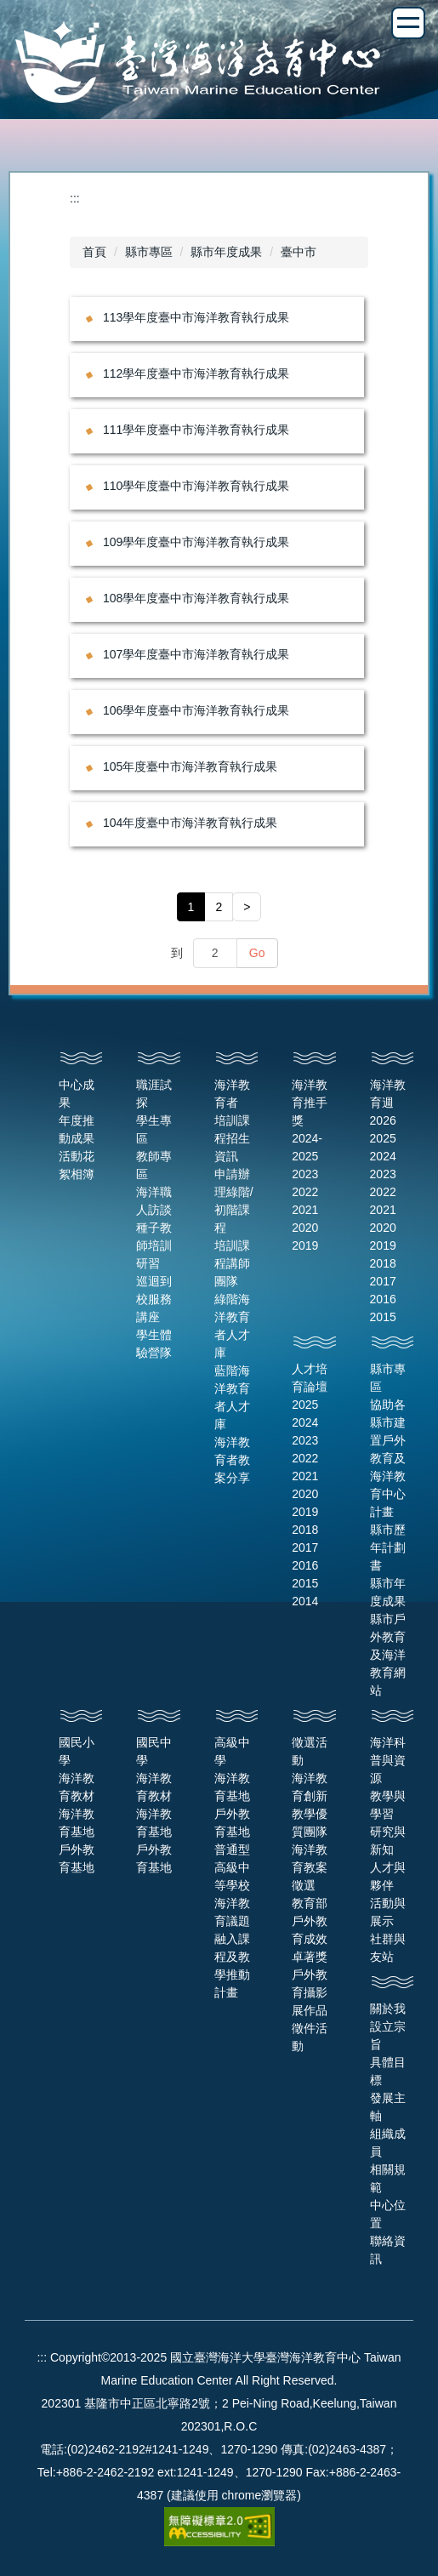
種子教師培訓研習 (154, 1245)
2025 (383, 1138)
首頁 (94, 252)
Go (257, 953)
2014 (305, 1601)
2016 (383, 1299)
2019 (305, 1245)
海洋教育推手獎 (309, 1102)
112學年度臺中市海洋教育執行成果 (196, 373)
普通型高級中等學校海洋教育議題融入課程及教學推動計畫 (232, 1921)
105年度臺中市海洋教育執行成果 (190, 766)
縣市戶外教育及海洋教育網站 (388, 1654)
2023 (305, 1174)
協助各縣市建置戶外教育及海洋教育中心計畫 (388, 1458)
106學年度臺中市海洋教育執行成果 (196, 710)
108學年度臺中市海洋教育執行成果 (196, 598)
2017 (383, 1281)
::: (75, 198)
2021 (305, 1210)
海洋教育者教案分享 (232, 1460)
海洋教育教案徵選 (309, 1867)
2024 (383, 1156)
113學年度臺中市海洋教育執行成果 (196, 317)
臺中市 (298, 252)
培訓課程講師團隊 (232, 1263)
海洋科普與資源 (388, 1760)
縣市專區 (149, 252)
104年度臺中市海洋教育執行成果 (190, 822)
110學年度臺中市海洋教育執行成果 (196, 486)
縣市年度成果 (226, 252)
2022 (305, 1192)
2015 (383, 1317)
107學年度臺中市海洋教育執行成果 (196, 654)
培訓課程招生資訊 (232, 1138)
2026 (383, 1120)
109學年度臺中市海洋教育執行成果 (196, 542)
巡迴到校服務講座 (154, 1299)
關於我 (388, 2008)
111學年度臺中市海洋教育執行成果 (196, 429)
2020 (305, 1227)
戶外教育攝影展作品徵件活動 (309, 2010)
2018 (383, 1263)
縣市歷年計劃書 (388, 1547)
